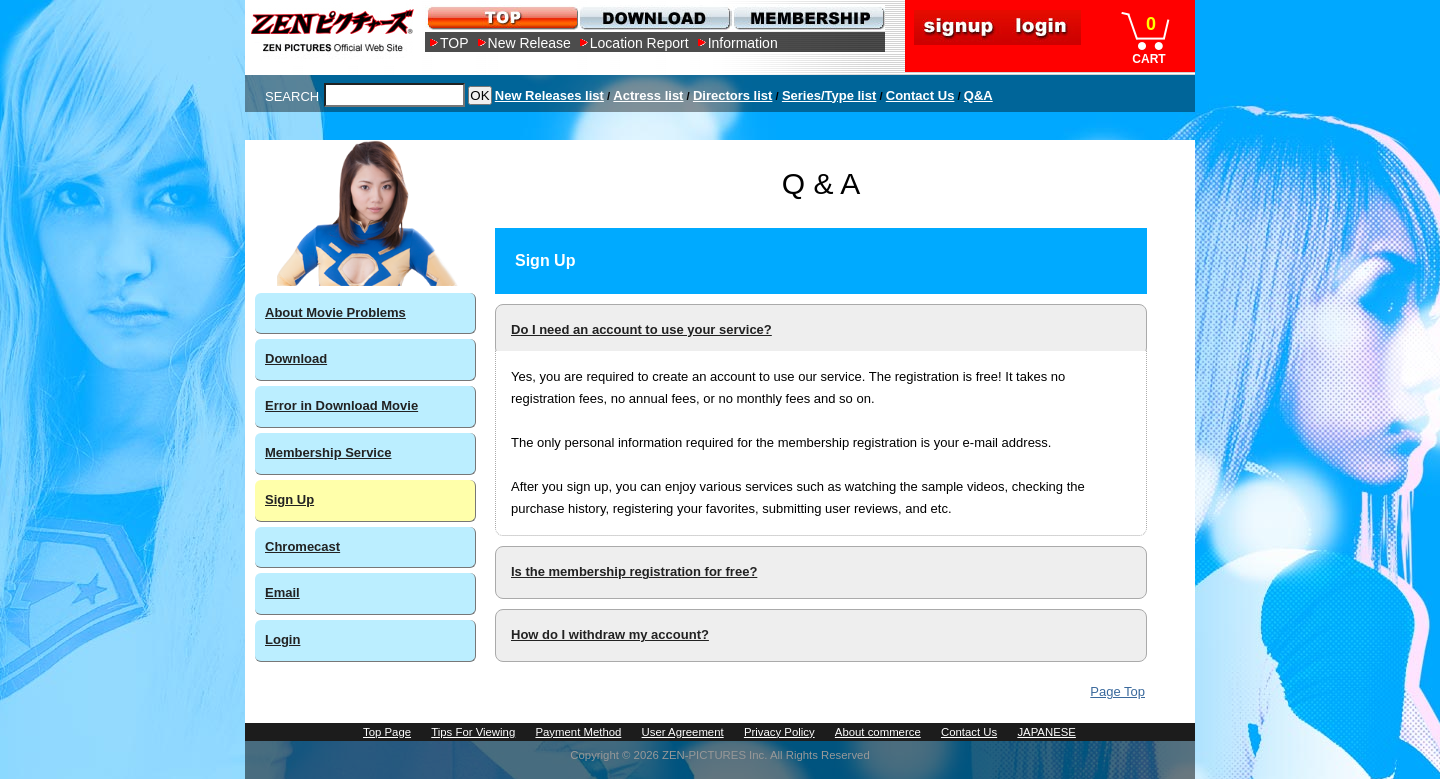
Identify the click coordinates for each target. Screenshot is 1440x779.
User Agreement (683, 732)
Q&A (978, 95)
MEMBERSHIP (807, 17)
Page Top (1117, 691)
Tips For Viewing (473, 732)
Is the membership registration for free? (634, 571)
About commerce (878, 732)
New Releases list (549, 95)
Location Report (639, 43)
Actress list (648, 95)
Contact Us (920, 95)
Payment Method (578, 732)
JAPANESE (1046, 732)
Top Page (387, 732)
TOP (454, 43)
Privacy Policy (779, 732)
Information (743, 43)
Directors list (732, 95)
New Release (529, 43)
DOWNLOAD (654, 17)
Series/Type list (829, 95)
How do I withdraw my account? (610, 634)
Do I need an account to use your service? (641, 329)
